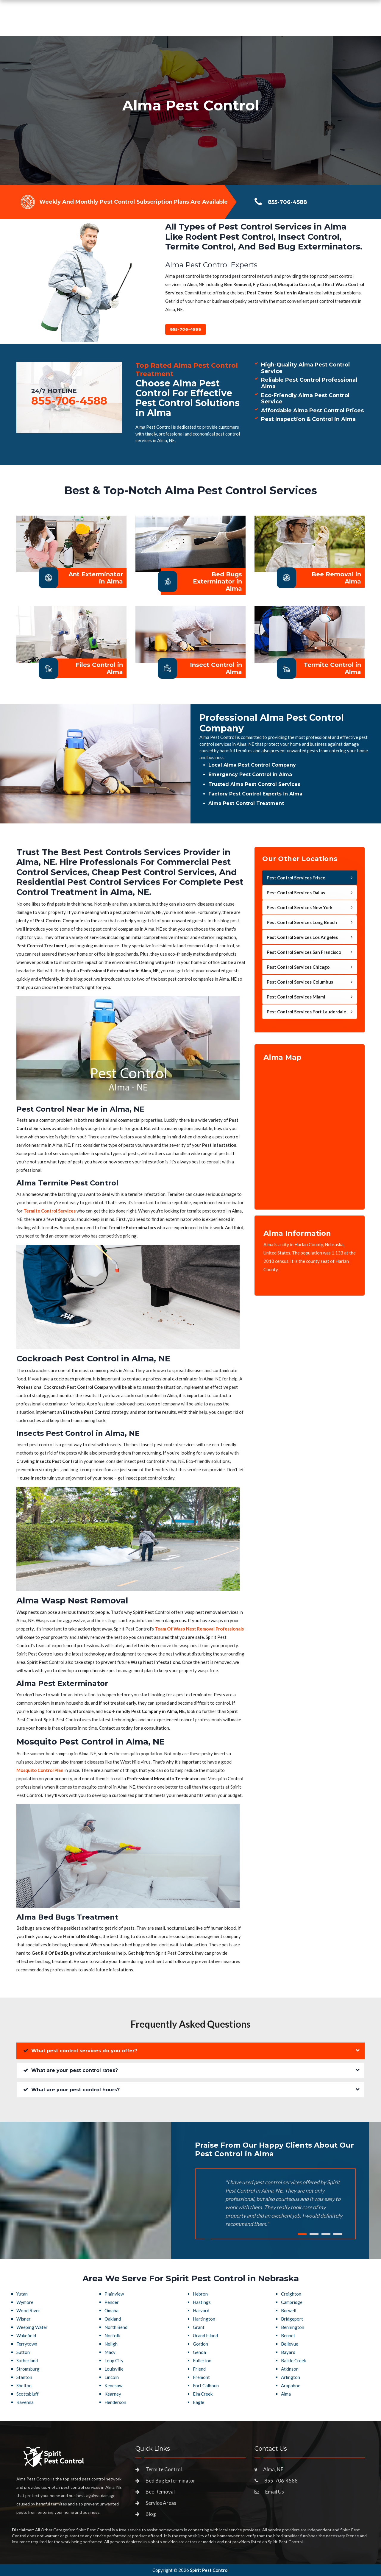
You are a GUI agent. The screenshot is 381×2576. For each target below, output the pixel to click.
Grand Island (205, 2335)
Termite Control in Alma (332, 668)
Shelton (24, 2385)
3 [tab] (325, 2234)
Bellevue (289, 2343)
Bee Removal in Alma (336, 578)
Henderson (115, 2402)
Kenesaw (113, 2385)
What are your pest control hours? (71, 2090)
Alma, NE (273, 2469)
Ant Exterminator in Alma (95, 578)
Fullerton (202, 2360)
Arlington (290, 2377)
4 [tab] (337, 2234)
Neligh (111, 2343)
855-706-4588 (317, 23)
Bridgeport (292, 2318)
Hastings (202, 2302)
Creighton (291, 2293)
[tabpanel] (190, 110)
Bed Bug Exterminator (170, 2480)
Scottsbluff (27, 2393)
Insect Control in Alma (216, 668)
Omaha (111, 2310)
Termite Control (164, 2469)
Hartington (204, 2318)
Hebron (200, 2293)
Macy (109, 2352)
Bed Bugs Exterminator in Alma (217, 581)
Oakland (112, 2318)
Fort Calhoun (206, 2385)
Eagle (198, 2402)
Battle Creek (293, 2360)
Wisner (23, 2318)
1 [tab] (302, 2234)
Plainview (114, 2293)
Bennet (288, 2335)
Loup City (114, 2360)
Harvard (201, 2310)
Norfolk (112, 2335)
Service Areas (220, 25)
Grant (198, 2327)
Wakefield (26, 2335)
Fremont (201, 2377)
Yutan (22, 2293)
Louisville (114, 2368)
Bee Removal (160, 2491)
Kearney (112, 2393)
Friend (199, 2368)
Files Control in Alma (99, 668)
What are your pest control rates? (70, 2070)
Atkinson (290, 2368)
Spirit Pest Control (209, 2570)
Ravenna (25, 2402)
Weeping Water (32, 2327)
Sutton (23, 2352)
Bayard (288, 2352)
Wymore (24, 2302)
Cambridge (291, 2302)
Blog (151, 2514)
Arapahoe (290, 2385)
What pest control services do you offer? (80, 2051)
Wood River (28, 2310)
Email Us (274, 2491)
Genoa (199, 2352)
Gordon (200, 2343)
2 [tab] (314, 2234)
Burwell (288, 2310)
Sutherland (27, 2360)
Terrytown (26, 2343)
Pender (111, 2302)
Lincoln (111, 2377)
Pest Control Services (163, 25)
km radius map (309, 1131)
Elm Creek (203, 2393)
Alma (286, 2393)
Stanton (24, 2377)
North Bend (115, 2327)
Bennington (292, 2327)
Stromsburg (28, 2368)
